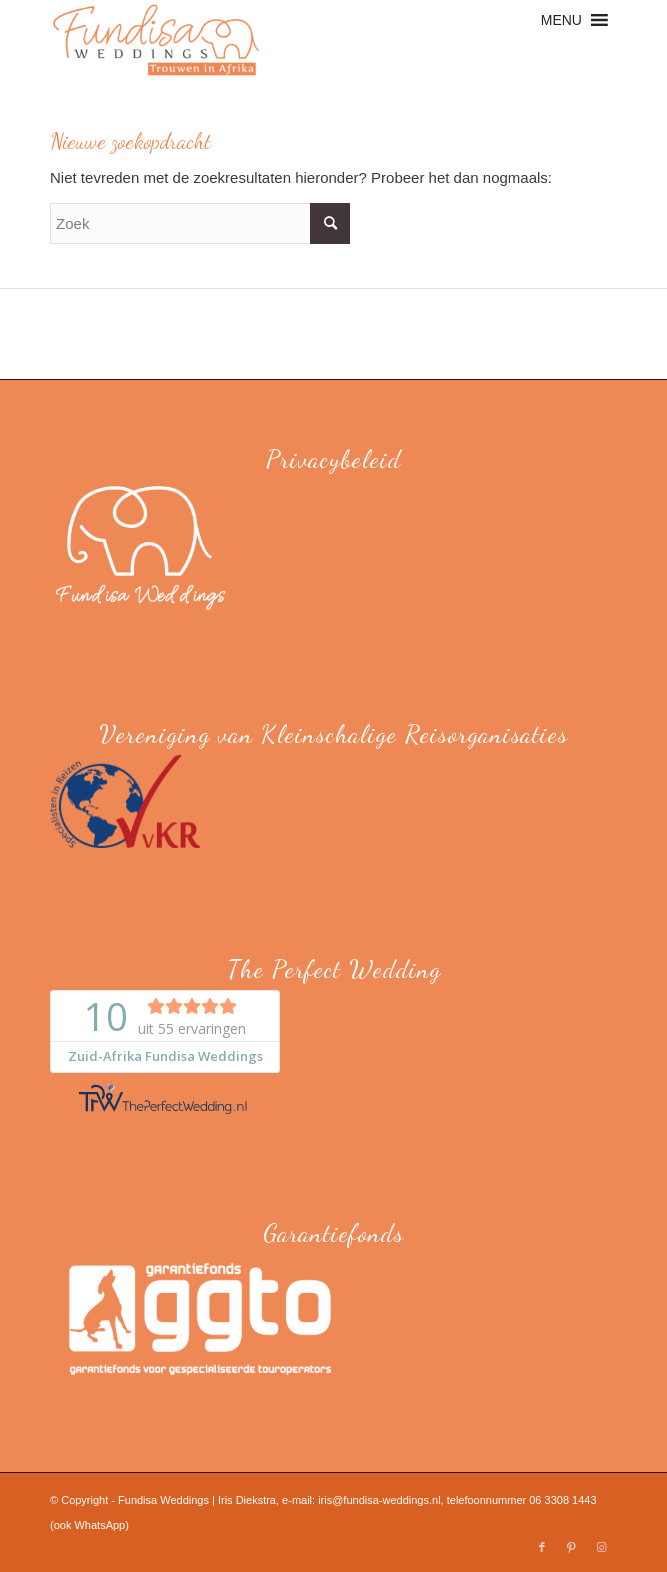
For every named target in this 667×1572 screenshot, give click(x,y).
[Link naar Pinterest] (572, 1547)
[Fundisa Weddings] (277, 40)
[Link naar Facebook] (542, 1547)
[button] (561, 20)
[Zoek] (200, 223)
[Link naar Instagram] (602, 1547)
